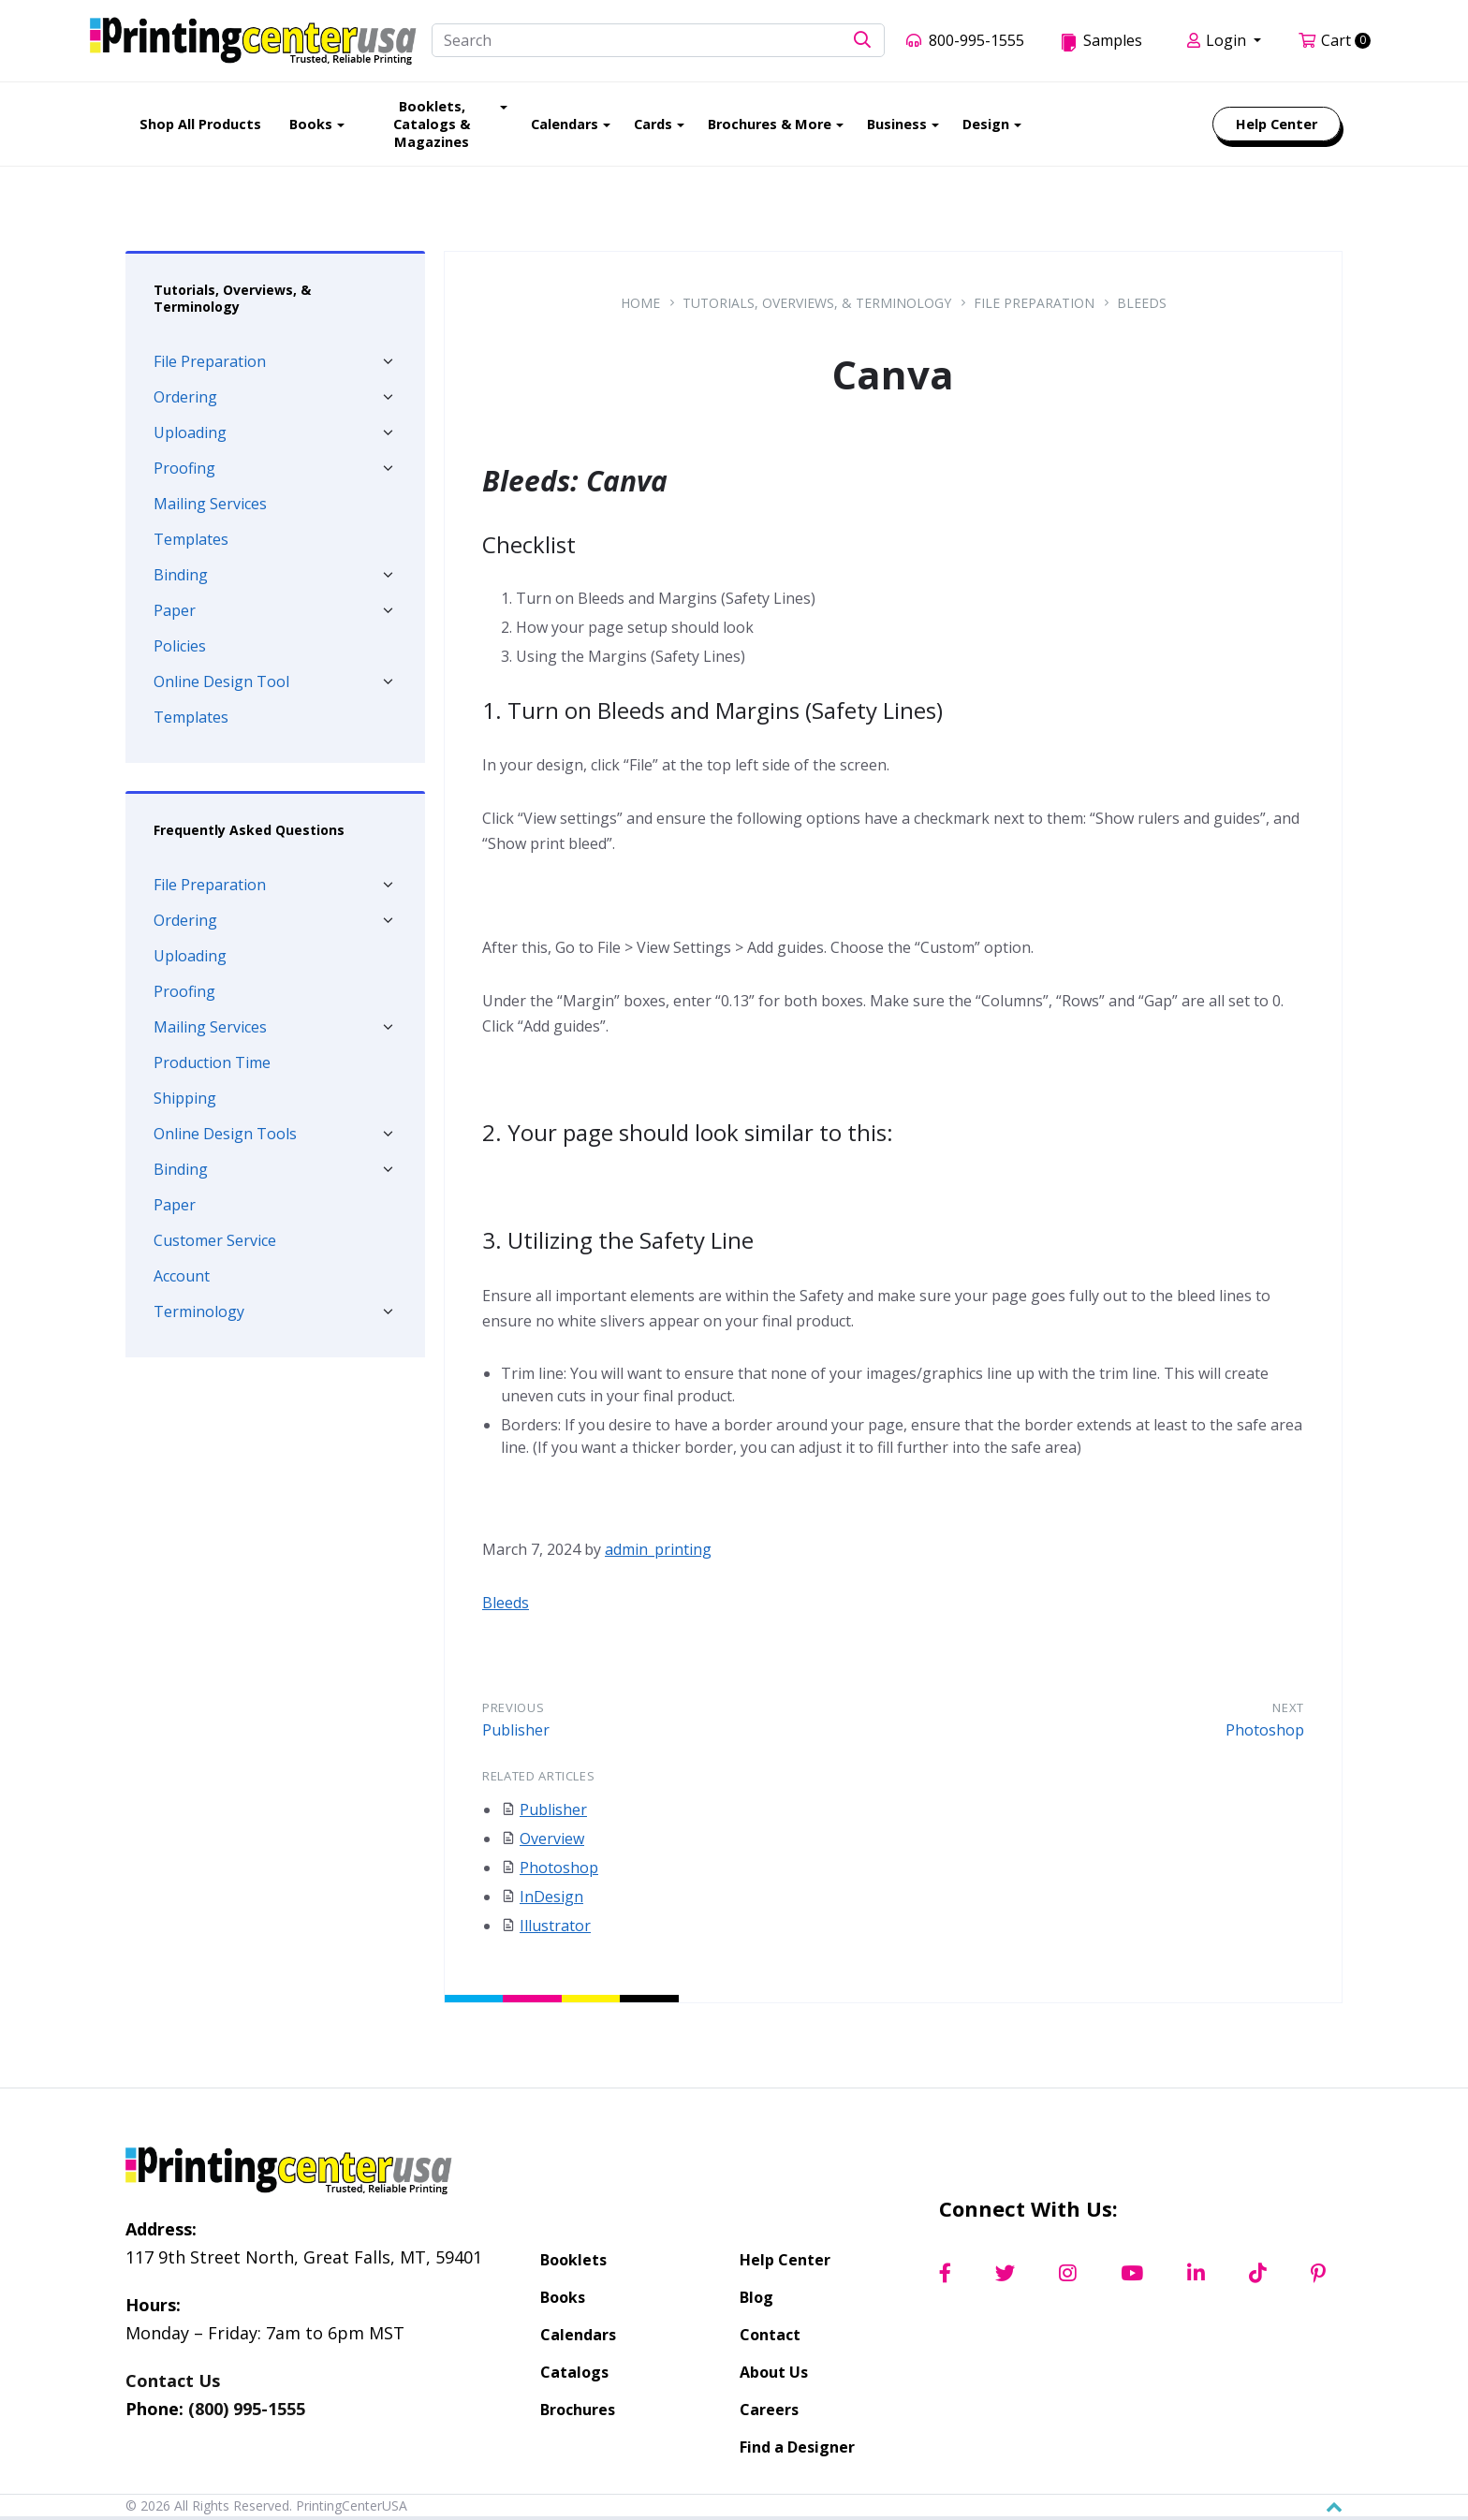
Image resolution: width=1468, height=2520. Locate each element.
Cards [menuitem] (653, 124)
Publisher (516, 1730)
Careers (769, 2409)
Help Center (785, 2259)
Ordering (185, 397)
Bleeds (1142, 303)
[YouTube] (1132, 2274)
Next (1288, 1707)
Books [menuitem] (310, 124)
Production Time (212, 1062)
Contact (770, 2334)
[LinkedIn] (1196, 2274)
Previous (513, 1707)
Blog (756, 2297)
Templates (191, 539)
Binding (181, 574)
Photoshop (1265, 1730)
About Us (774, 2372)
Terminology (199, 1311)
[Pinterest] (1318, 2274)
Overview (552, 1838)
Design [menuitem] (985, 124)
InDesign (551, 1896)
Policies (180, 646)
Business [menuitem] (897, 124)
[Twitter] (1005, 2274)
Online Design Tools (225, 1133)
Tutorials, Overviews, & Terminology (817, 303)
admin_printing (658, 1549)
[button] (862, 41)
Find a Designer (797, 2447)
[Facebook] (945, 2274)
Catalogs (574, 2372)
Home (640, 303)
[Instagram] (1068, 2274)
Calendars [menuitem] (564, 124)
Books (562, 2297)
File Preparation (210, 361)
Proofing (184, 468)
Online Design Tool (221, 681)
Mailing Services (210, 503)
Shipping (185, 1098)
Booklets (573, 2259)
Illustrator (555, 1925)
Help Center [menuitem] (1276, 124)
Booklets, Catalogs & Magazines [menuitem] (431, 124)
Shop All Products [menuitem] (200, 124)
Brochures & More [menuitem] (769, 124)
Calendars (578, 2334)
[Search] (658, 40)
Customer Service (215, 1240)
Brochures (577, 2409)
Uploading (190, 432)
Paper (175, 610)
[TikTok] (1258, 2274)
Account (182, 1276)
